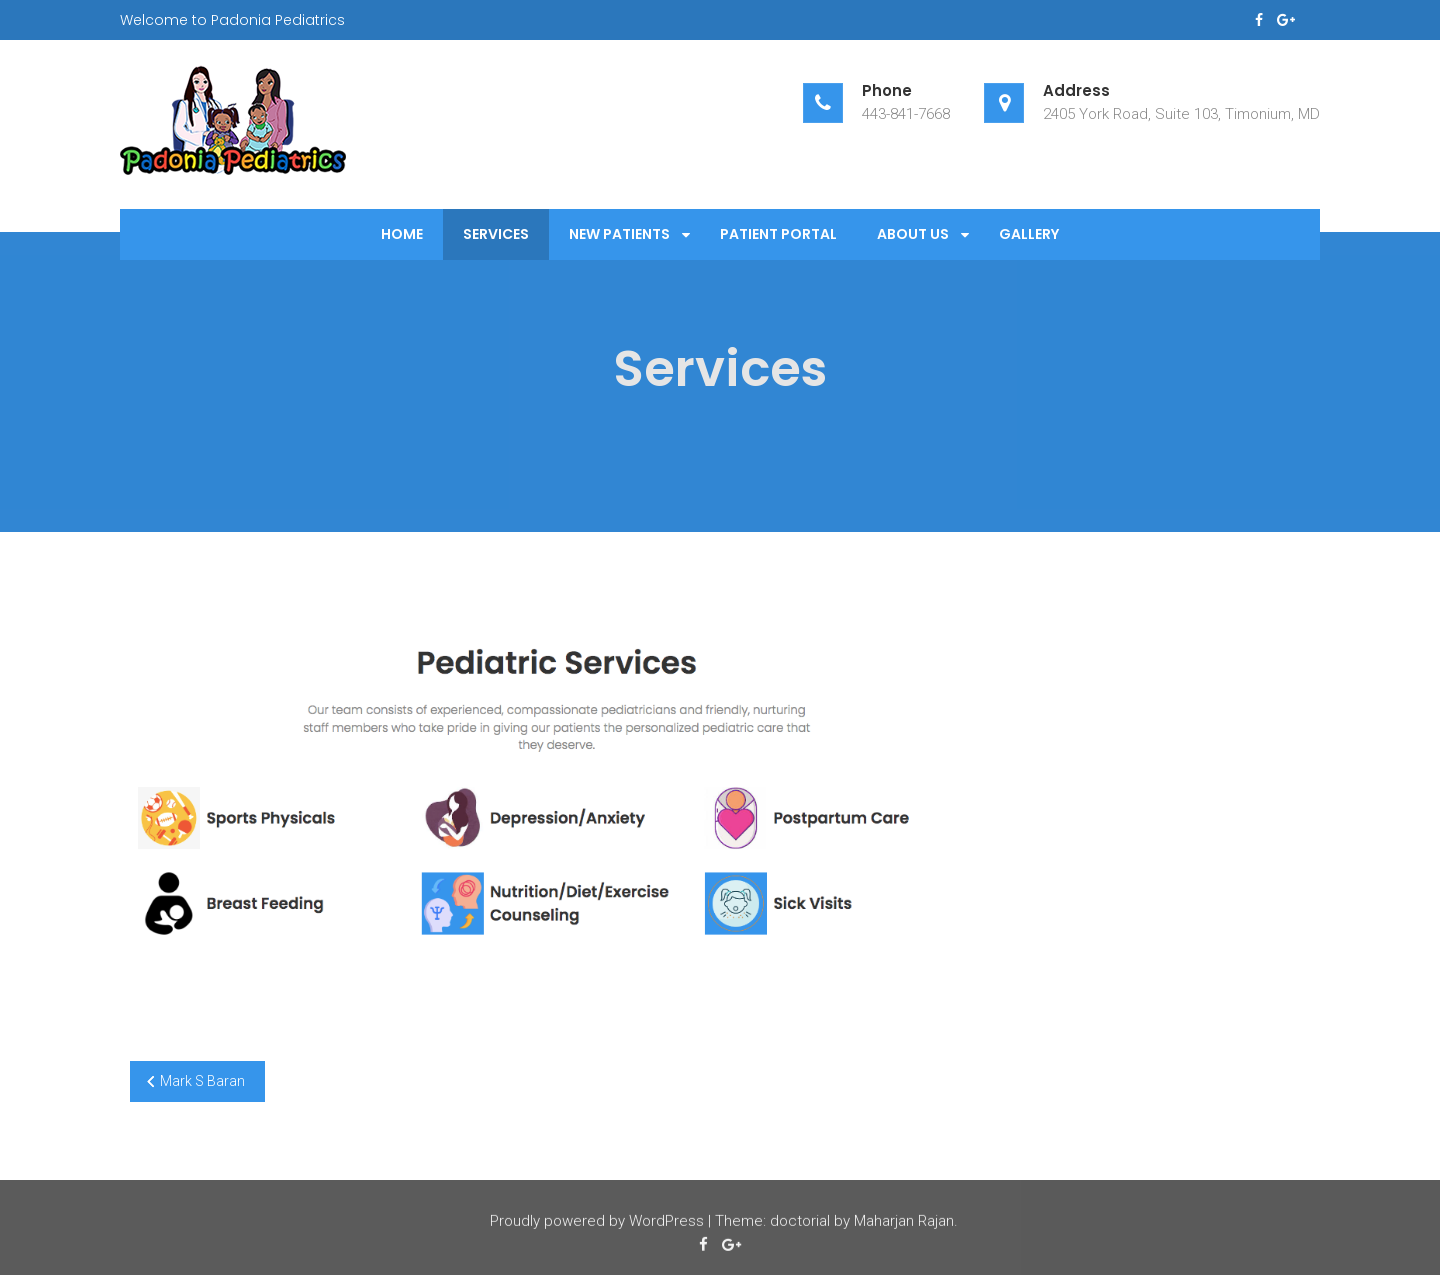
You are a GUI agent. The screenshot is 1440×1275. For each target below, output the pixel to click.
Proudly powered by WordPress (597, 1224)
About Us (913, 234)
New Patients (619, 234)
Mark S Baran (202, 1081)
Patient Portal (778, 234)
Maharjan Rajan (904, 1224)
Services (496, 234)
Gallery (1029, 234)
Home (402, 234)
